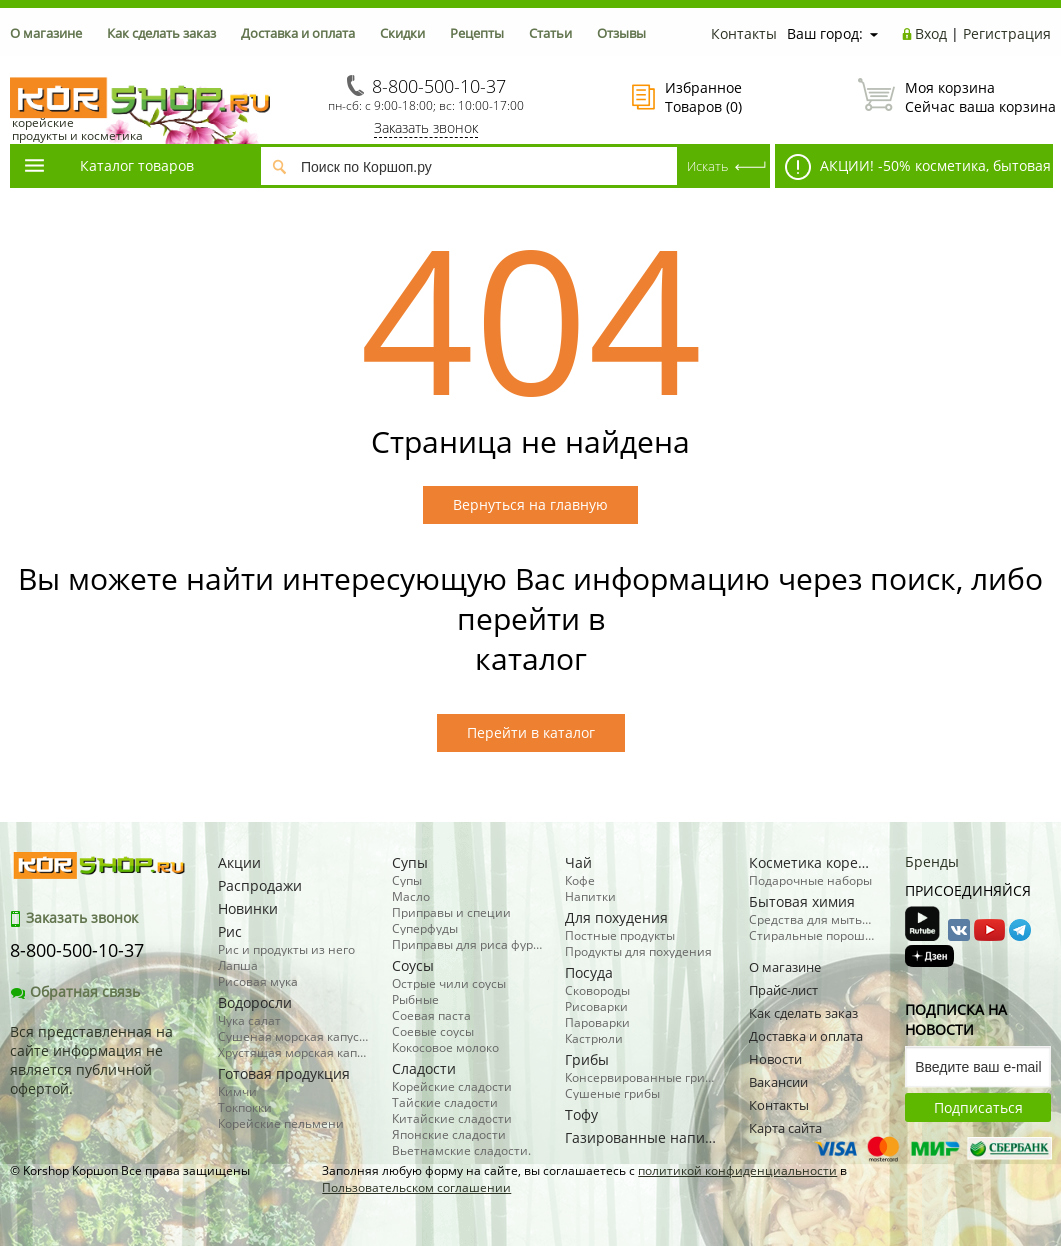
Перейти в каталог (531, 732)
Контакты (744, 33)
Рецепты (477, 33)
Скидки (402, 33)
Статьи (550, 33)
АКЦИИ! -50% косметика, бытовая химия (913, 171)
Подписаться (978, 1107)
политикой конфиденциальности (737, 1170)
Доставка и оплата (298, 33)
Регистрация (1007, 33)
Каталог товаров (108, 165)
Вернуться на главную (530, 504)
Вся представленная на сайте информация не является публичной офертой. (91, 1060)
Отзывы (621, 33)
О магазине (46, 33)
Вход (931, 33)
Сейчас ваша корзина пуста (954, 97)
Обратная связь (75, 991)
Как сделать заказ (161, 33)
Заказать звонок (426, 127)
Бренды (932, 861)
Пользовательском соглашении (416, 1187)
